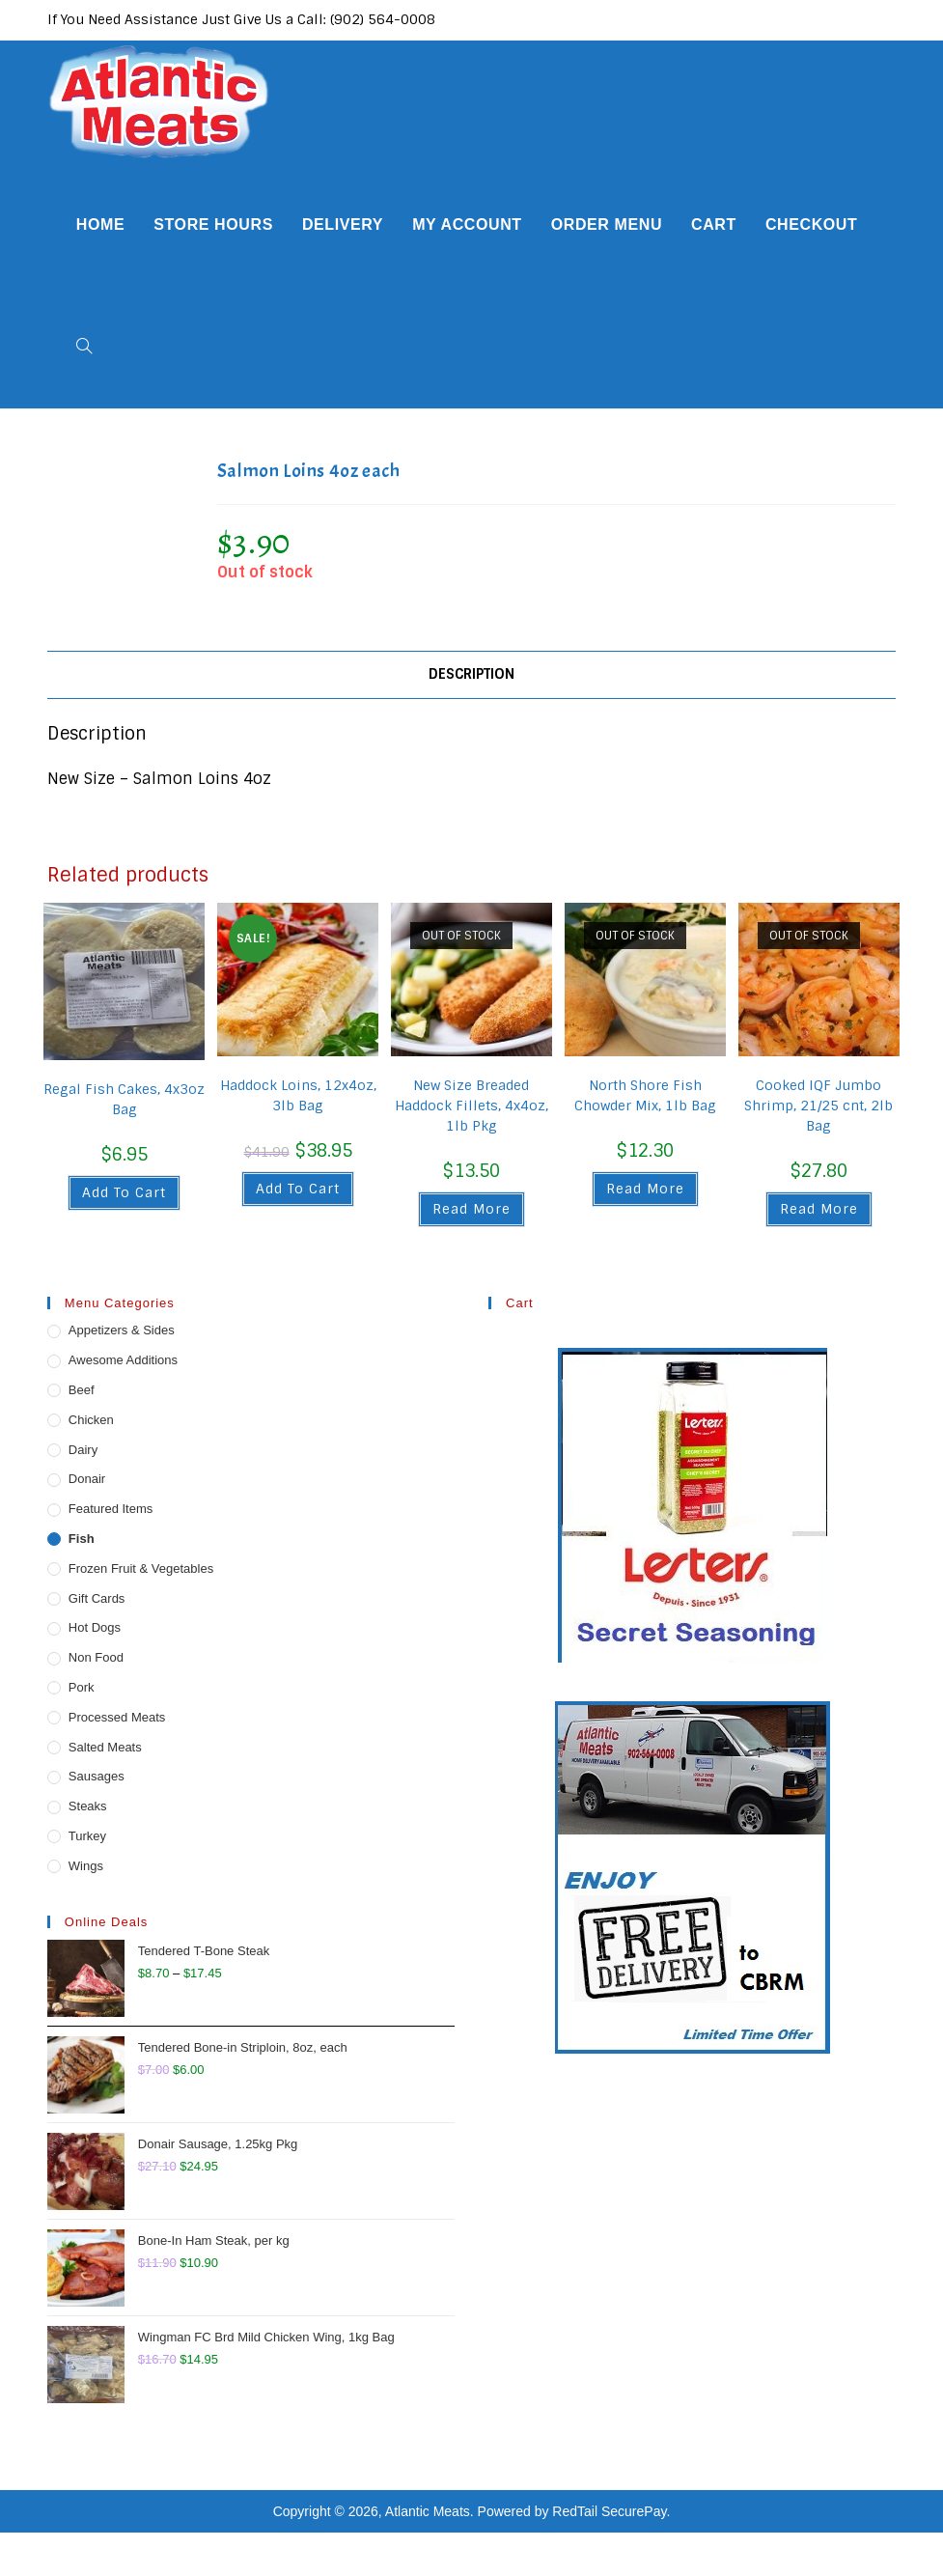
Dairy (83, 1449)
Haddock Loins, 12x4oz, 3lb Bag (298, 1095)
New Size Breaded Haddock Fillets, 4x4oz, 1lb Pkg (471, 1105)
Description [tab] (471, 674)
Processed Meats (117, 1717)
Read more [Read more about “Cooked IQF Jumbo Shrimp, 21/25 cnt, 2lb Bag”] (819, 1209)
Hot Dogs (95, 1627)
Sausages (97, 1776)
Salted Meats (105, 1747)
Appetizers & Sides (122, 1330)
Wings (86, 1866)
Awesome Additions (123, 1360)
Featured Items (111, 1508)
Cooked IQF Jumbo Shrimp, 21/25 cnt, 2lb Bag (818, 1105)
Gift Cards (97, 1598)
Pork (82, 1687)
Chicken (91, 1420)
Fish (82, 1538)
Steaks (88, 1806)
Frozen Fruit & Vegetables (141, 1568)
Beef (82, 1390)
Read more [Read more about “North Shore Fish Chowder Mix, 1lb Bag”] (645, 1188)
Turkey (87, 1836)
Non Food (96, 1657)
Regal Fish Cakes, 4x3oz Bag (124, 1099)
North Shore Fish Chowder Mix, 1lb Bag (645, 1095)
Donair (87, 1478)
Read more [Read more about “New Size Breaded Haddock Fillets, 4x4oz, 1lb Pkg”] (471, 1209)
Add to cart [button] (124, 1192)
